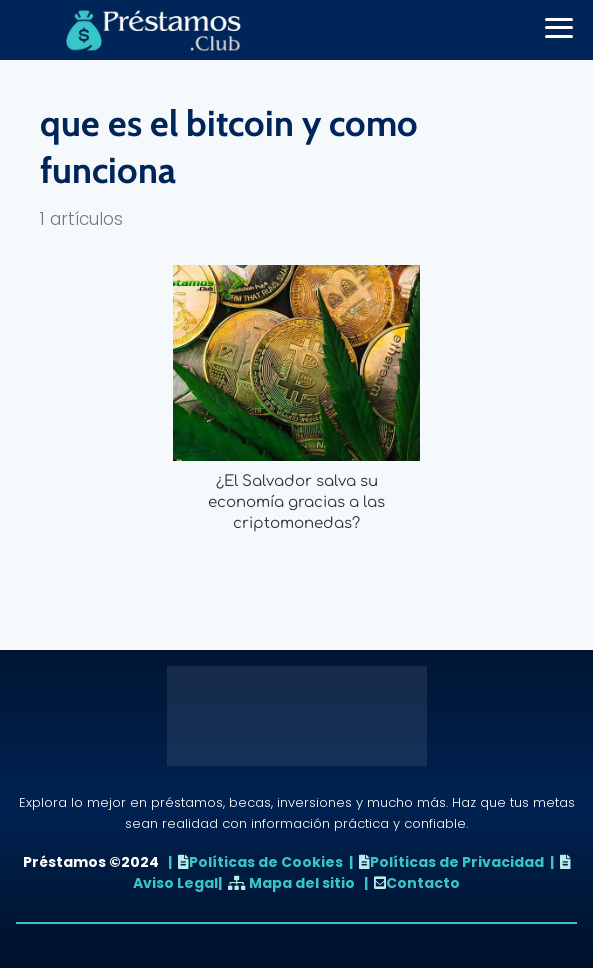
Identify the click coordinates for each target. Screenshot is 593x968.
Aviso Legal (175, 883)
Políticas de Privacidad (457, 862)
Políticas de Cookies (266, 862)
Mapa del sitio (302, 883)
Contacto (423, 883)
